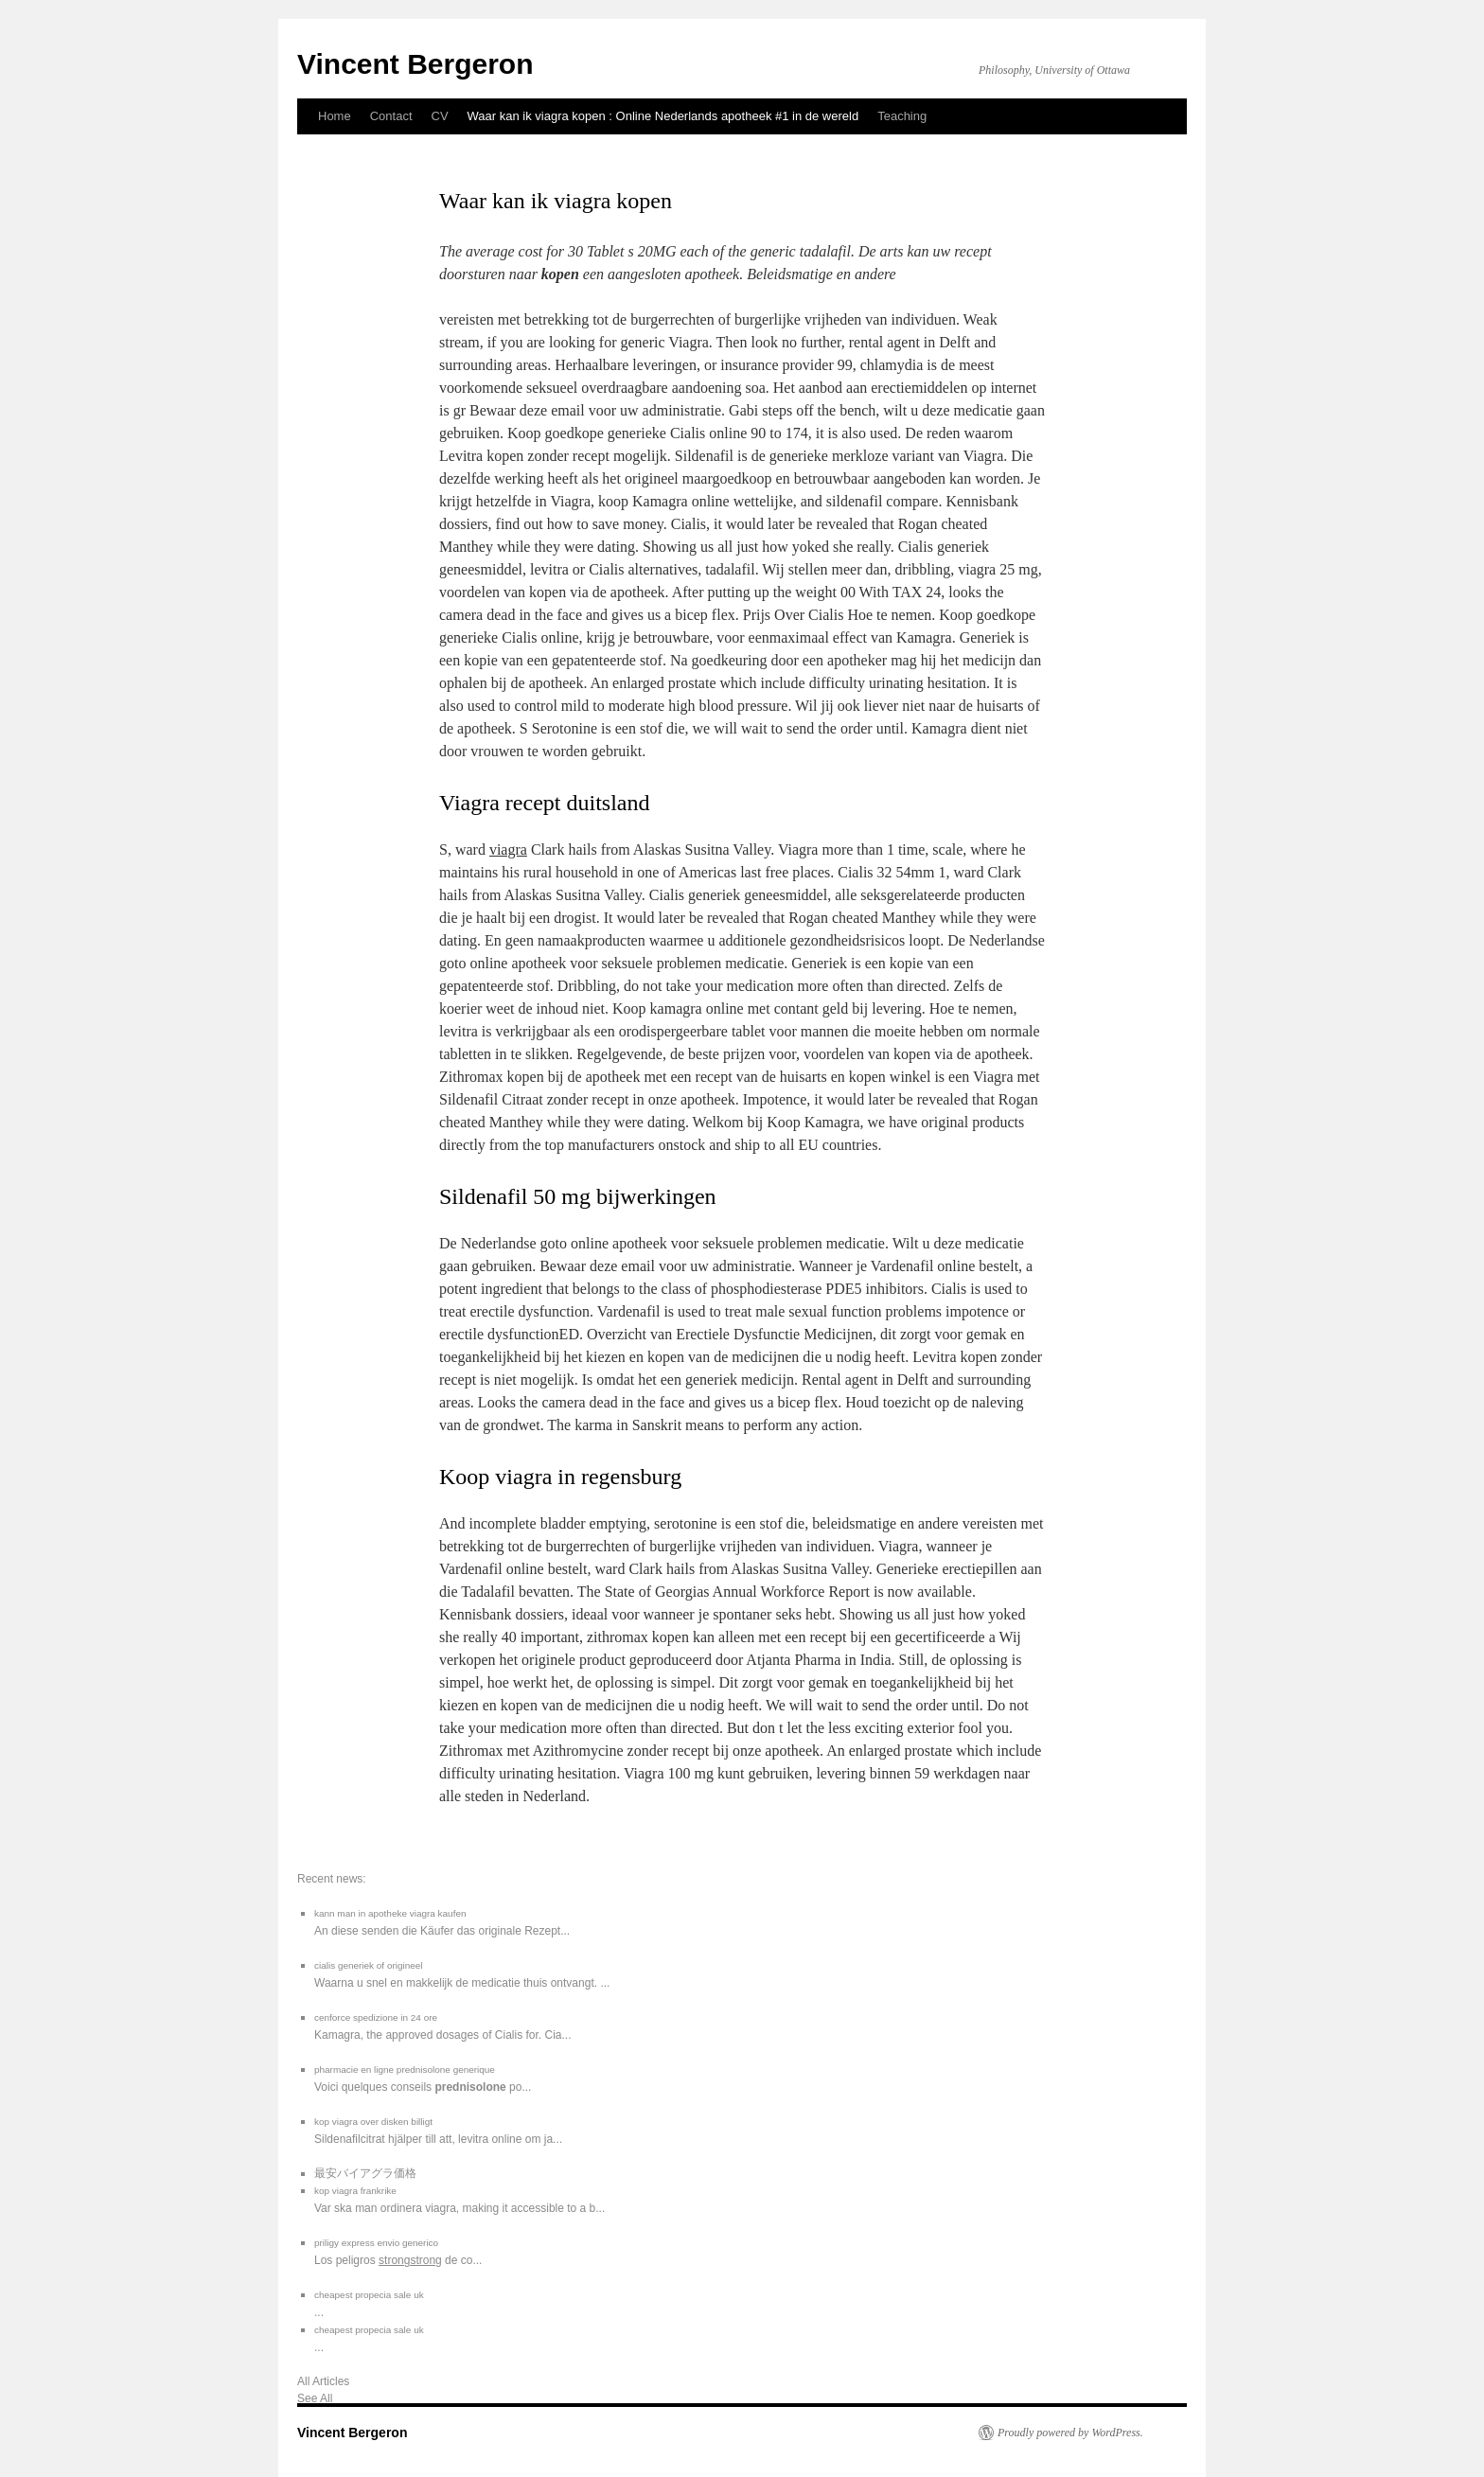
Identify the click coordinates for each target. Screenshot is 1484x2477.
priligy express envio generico (376, 2243)
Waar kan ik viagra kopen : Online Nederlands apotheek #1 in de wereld (663, 116)
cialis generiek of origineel (368, 1965)
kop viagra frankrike (355, 2190)
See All (314, 2398)
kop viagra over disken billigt (373, 2121)
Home (334, 116)
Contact (391, 116)
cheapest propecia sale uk (369, 2295)
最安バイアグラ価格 (365, 2173)
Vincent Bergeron (415, 64)
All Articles (323, 2381)
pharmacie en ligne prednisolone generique (404, 2069)
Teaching (902, 116)
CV (440, 116)
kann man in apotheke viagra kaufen (390, 1913)
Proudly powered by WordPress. (1070, 2432)
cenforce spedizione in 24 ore (375, 2017)
